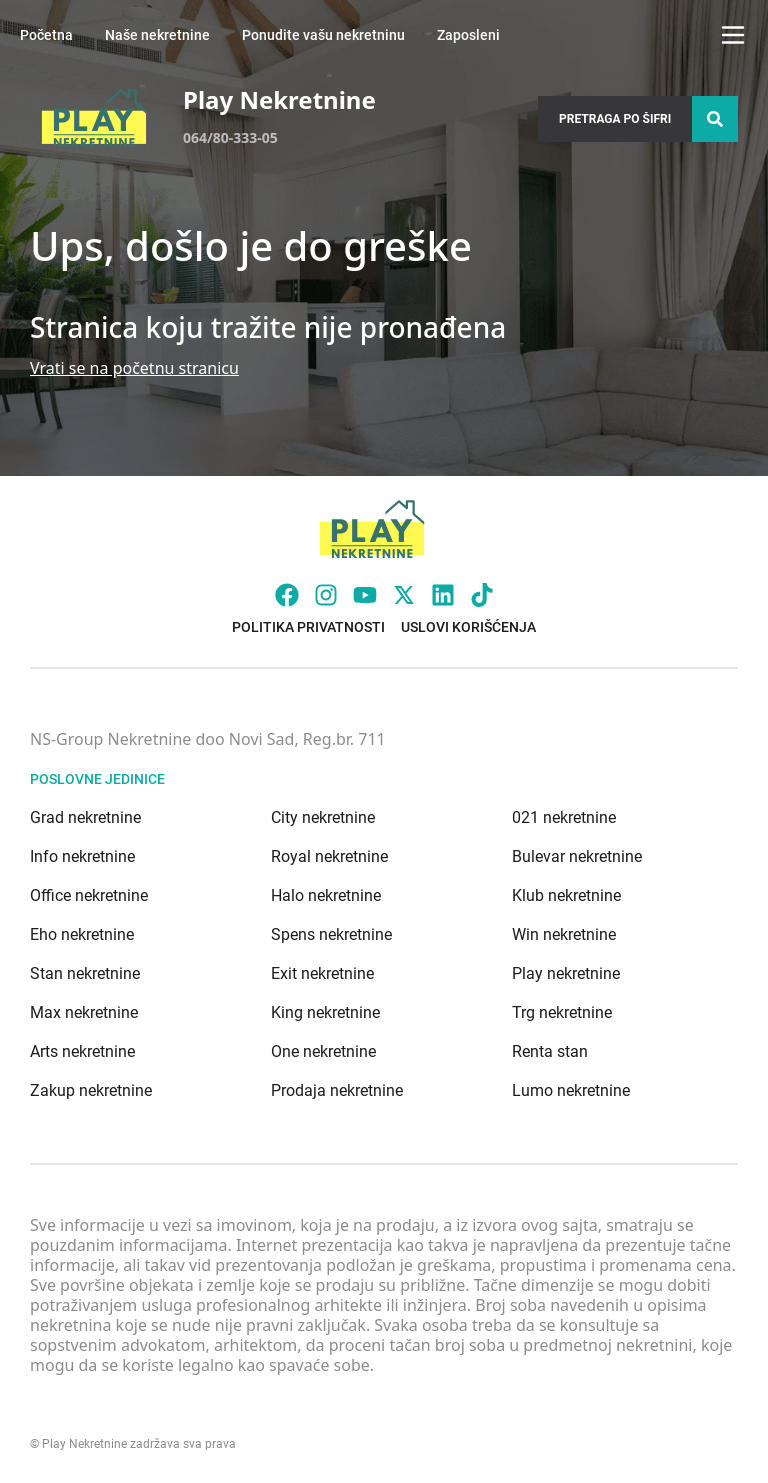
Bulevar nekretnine (577, 856)
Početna (46, 35)
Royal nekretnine (329, 856)
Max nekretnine (84, 1012)
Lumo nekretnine (571, 1090)
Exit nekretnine (322, 973)
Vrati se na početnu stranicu (134, 368)
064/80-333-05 (230, 137)
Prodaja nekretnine (337, 1090)
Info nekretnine (82, 856)
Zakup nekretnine (91, 1090)
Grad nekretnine (85, 817)
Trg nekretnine (562, 1012)
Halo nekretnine (326, 895)
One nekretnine (323, 1051)
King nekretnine (325, 1012)
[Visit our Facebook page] (287, 595)
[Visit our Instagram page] (326, 595)
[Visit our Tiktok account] (482, 595)
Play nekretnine (566, 973)
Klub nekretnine (566, 895)
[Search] (715, 119)
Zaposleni (468, 35)
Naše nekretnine (157, 35)
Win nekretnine (564, 934)
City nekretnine (323, 817)
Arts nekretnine (82, 1051)
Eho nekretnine (82, 934)
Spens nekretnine (331, 934)
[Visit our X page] (404, 595)
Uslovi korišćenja (468, 627)
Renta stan (550, 1051)
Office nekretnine (89, 895)
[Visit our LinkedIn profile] (443, 595)
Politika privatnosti (308, 627)
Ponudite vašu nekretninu (323, 35)
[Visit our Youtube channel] (365, 595)
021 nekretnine (564, 817)
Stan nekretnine (85, 973)
